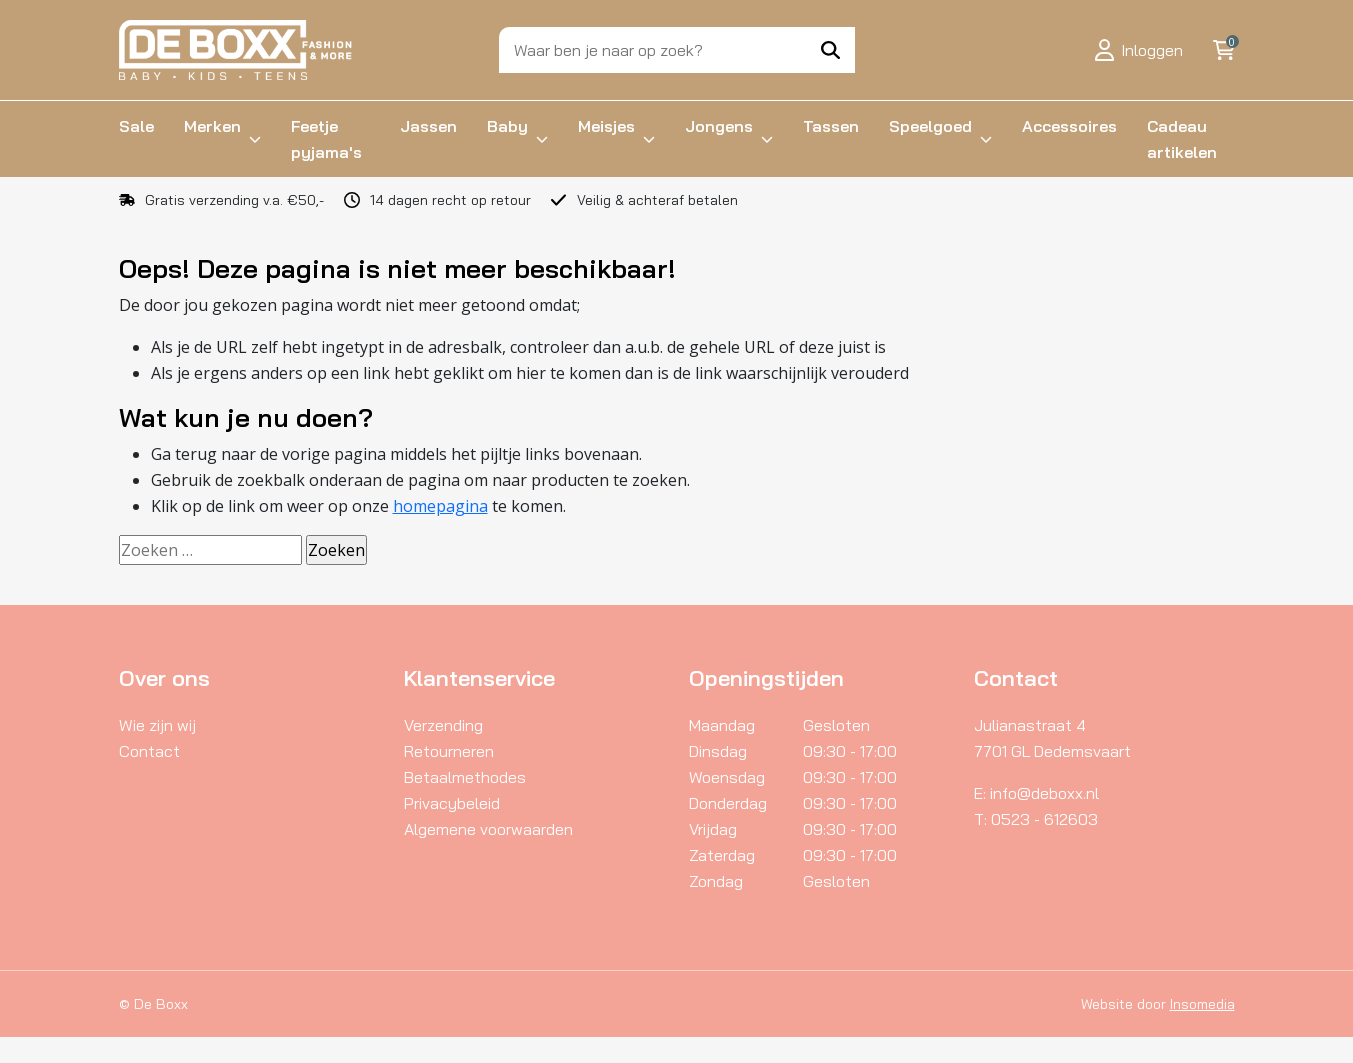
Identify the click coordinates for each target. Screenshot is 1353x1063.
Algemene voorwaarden (488, 829)
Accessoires (1069, 126)
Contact (149, 751)
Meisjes (606, 126)
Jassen (428, 126)
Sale (136, 126)
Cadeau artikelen (1182, 139)
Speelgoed (930, 126)
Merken (212, 126)
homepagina (440, 506)
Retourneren (449, 751)
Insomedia (1202, 1004)
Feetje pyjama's (326, 139)
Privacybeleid (452, 803)
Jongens (719, 126)
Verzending (443, 725)
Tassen (831, 126)
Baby (507, 126)
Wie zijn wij (157, 725)
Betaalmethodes (465, 777)
